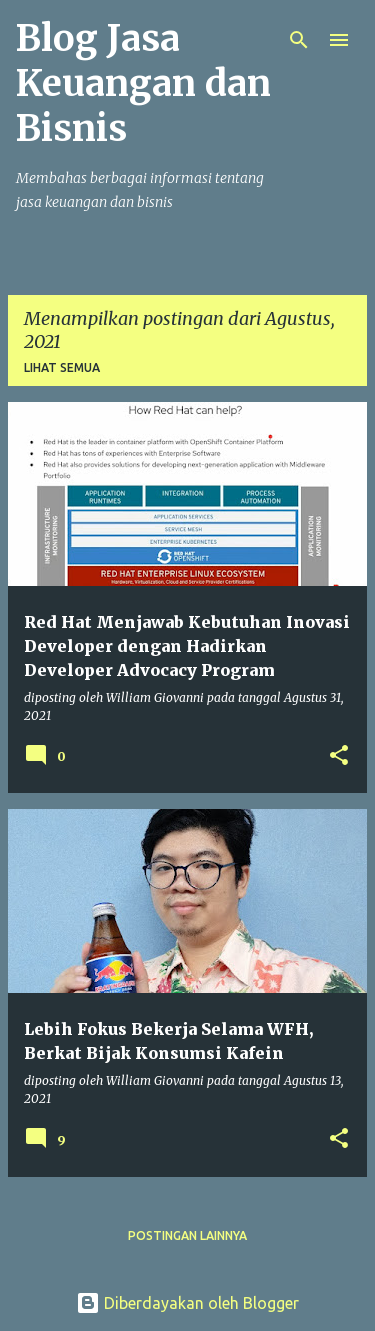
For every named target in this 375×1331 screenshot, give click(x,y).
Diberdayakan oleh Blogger (187, 1303)
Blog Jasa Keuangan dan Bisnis (143, 83)
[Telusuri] (299, 40)
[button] (339, 756)
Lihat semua (62, 367)
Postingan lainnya (187, 1235)
